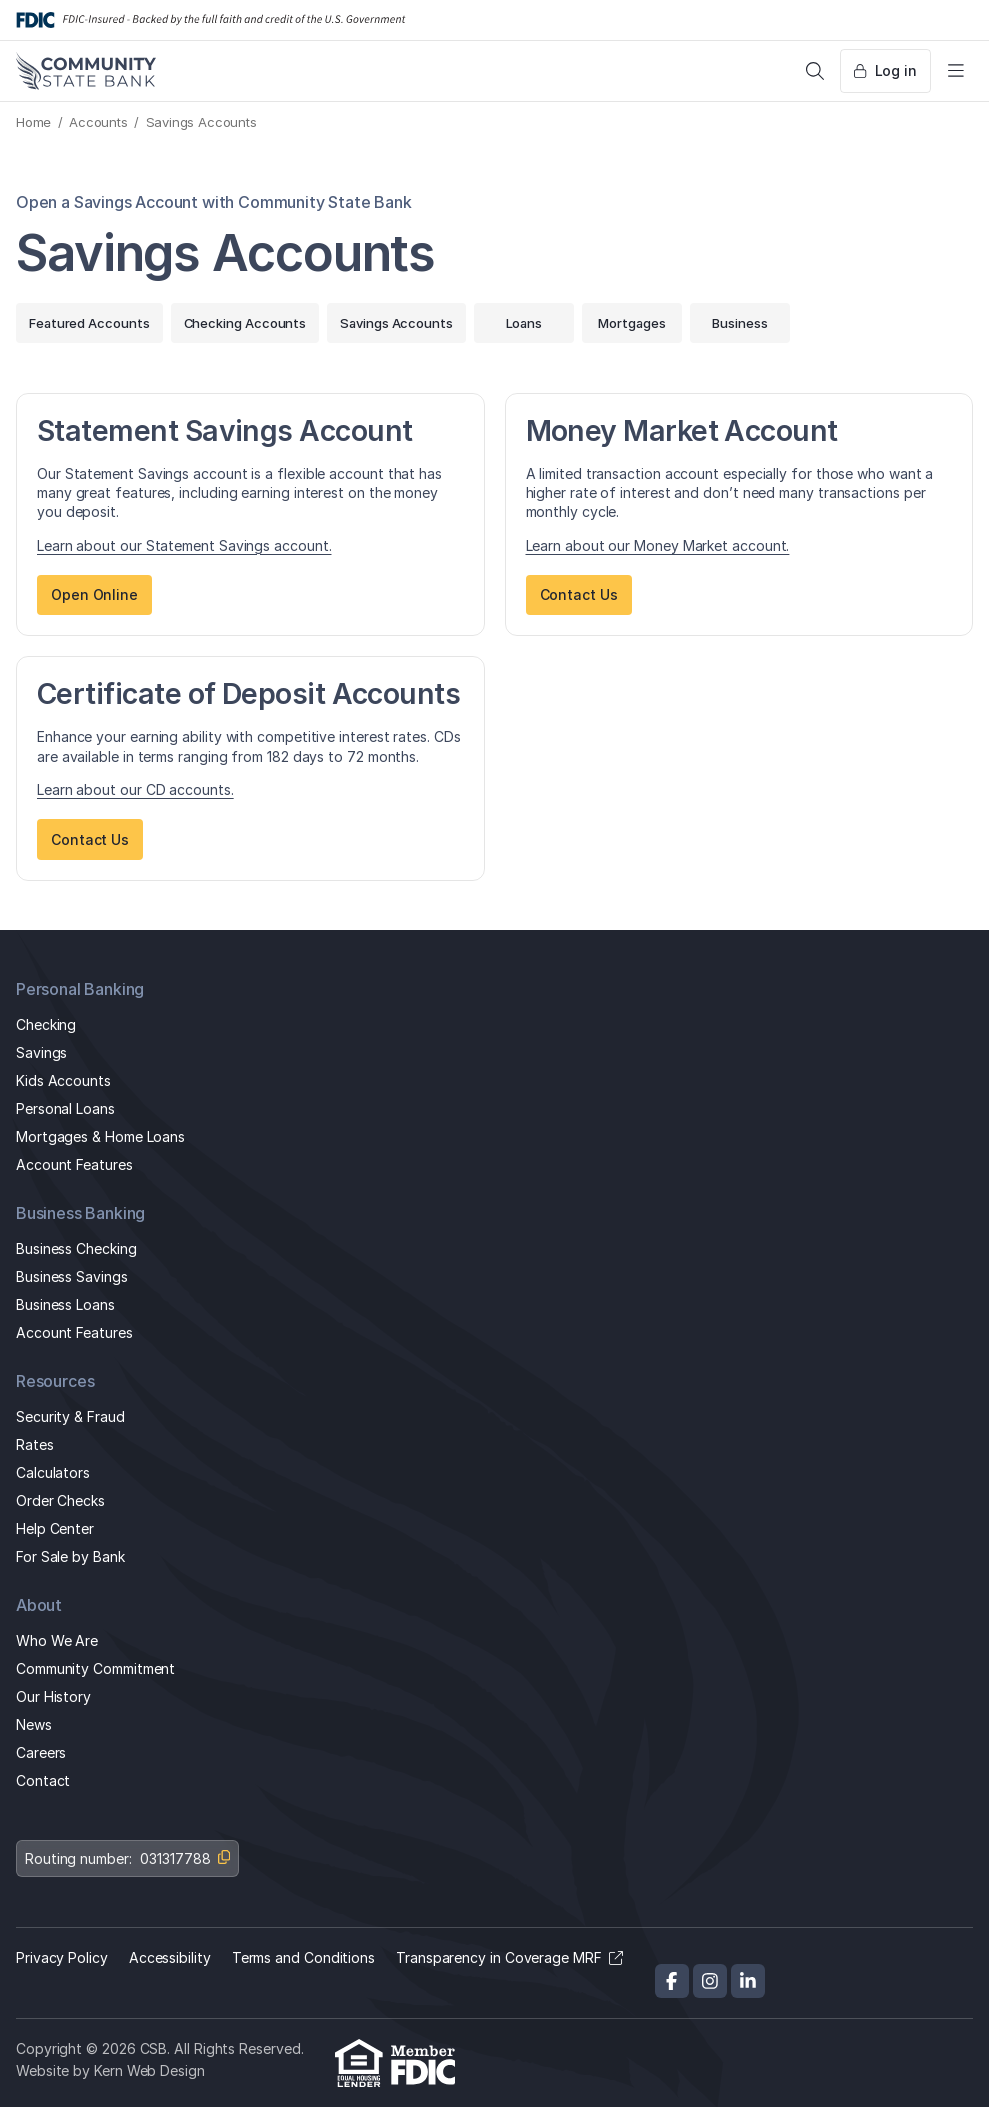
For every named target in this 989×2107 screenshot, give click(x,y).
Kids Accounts (63, 1080)
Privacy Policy (62, 1957)
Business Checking (76, 1248)
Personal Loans (65, 1108)
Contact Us (579, 594)
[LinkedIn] (748, 1981)
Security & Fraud (70, 1416)
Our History (53, 1696)
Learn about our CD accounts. (135, 789)
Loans (524, 323)
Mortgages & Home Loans (100, 1136)
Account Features (74, 1164)
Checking (46, 1024)
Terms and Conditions (303, 1957)
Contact (43, 1780)
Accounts (98, 122)
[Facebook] (672, 1981)
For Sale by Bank (70, 1556)
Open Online (94, 594)
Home (33, 122)
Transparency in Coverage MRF (499, 1957)
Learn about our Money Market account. (658, 545)
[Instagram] (710, 1981)
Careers (41, 1752)
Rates (35, 1444)
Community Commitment (95, 1668)
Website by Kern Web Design (110, 2070)
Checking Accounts (245, 323)
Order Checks (60, 1500)
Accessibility (170, 1957)
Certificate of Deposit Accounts (248, 693)
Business (739, 323)
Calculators (53, 1472)
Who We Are (57, 1640)
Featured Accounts (89, 323)
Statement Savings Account (225, 430)
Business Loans (65, 1304)
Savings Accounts (396, 323)
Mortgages (631, 323)
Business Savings (72, 1276)
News (34, 1724)
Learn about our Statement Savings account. (184, 545)
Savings (41, 1052)
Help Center (55, 1528)
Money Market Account (682, 430)
